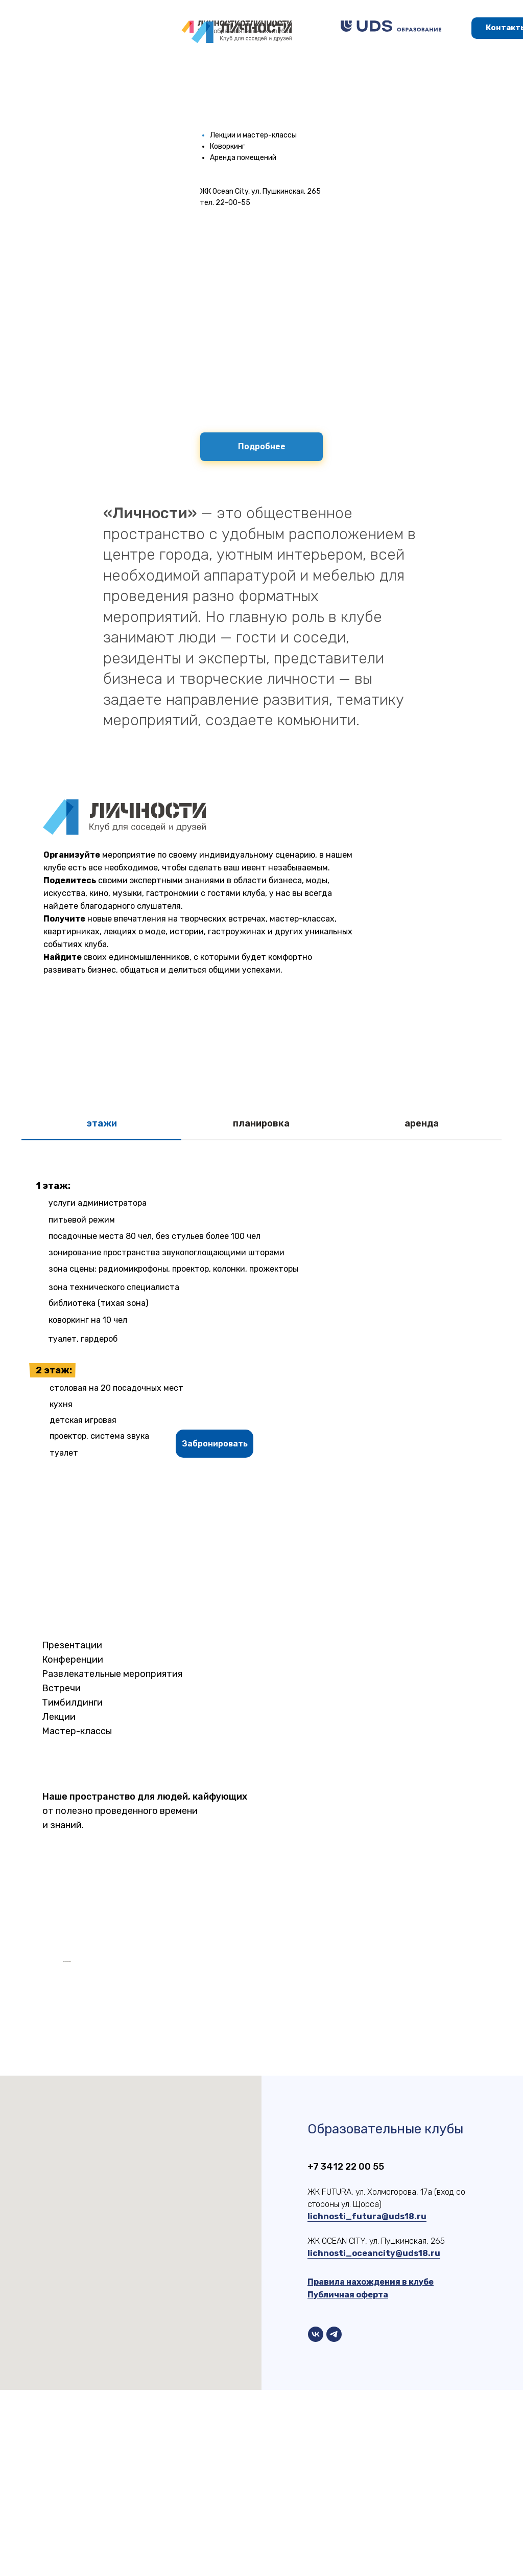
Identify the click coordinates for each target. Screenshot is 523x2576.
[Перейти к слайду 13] (303, 2132)
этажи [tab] (101, 1123)
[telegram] (334, 2520)
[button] (214, 1444)
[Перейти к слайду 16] (330, 2132)
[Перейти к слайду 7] (248, 2132)
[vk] (315, 2520)
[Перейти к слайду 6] (238, 2132)
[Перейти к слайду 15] (321, 2132)
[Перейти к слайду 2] (202, 2132)
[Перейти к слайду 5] (229, 2132)
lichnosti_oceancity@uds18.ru (373, 2439)
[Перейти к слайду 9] (266, 2132)
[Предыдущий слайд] (62, 2054)
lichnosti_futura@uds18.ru (366, 2402)
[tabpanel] (261, 1316)
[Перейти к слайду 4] (220, 2132)
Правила (326, 2468)
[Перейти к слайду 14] (312, 2132)
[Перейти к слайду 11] (284, 2132)
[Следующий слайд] (460, 2054)
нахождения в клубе (390, 2468)
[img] (391, 26)
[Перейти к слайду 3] (211, 2132)
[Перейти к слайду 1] (193, 2132)
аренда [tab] (422, 1123)
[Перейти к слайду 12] (294, 2132)
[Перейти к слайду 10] (275, 2132)
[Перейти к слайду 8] (257, 2132)
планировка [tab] (261, 1123)
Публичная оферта (347, 2481)
